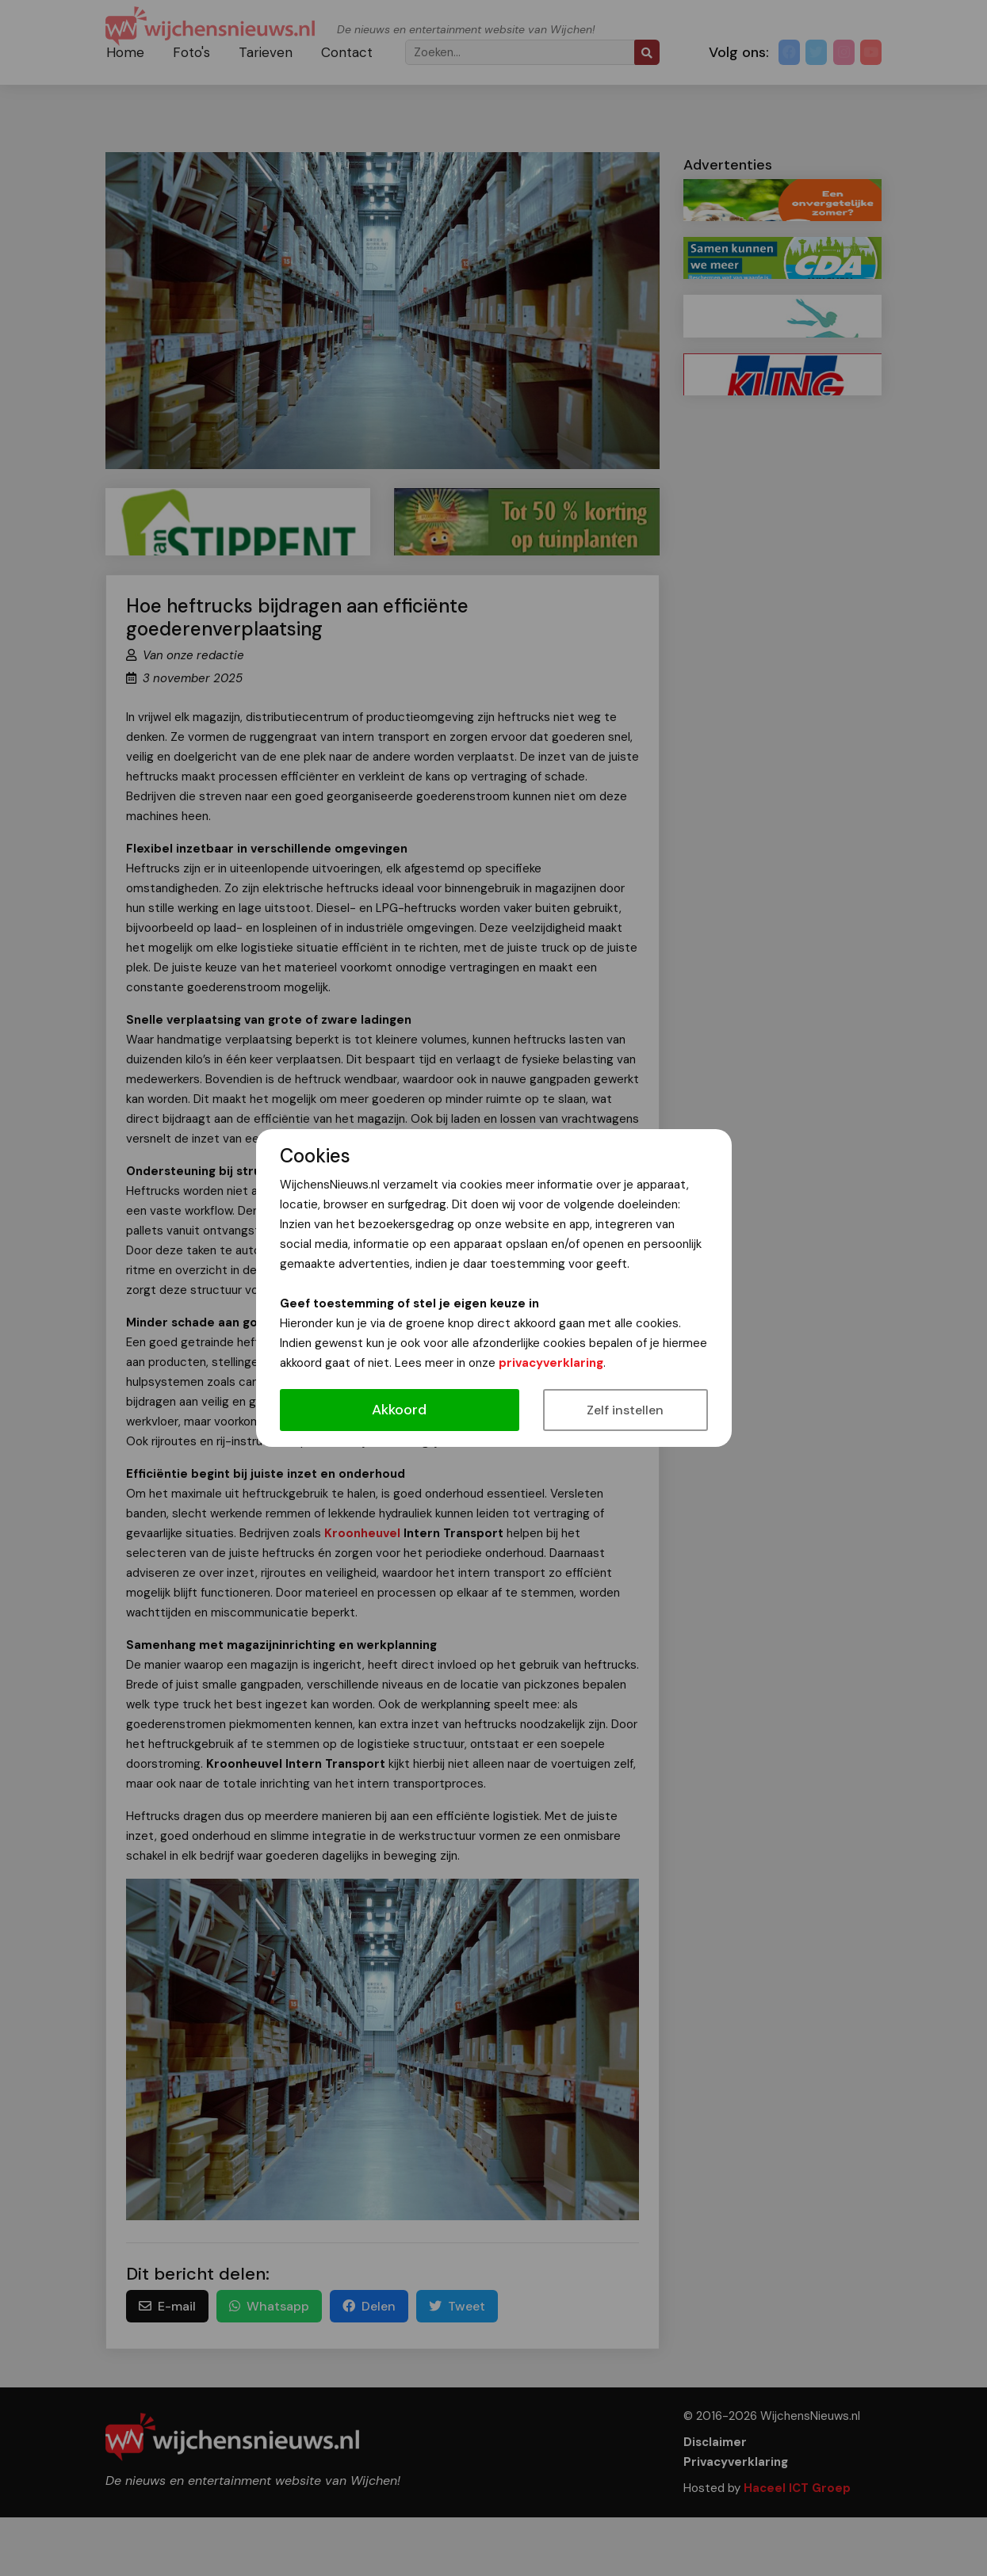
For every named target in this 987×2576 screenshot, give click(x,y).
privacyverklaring (551, 1363)
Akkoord (399, 1409)
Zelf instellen (625, 1410)
